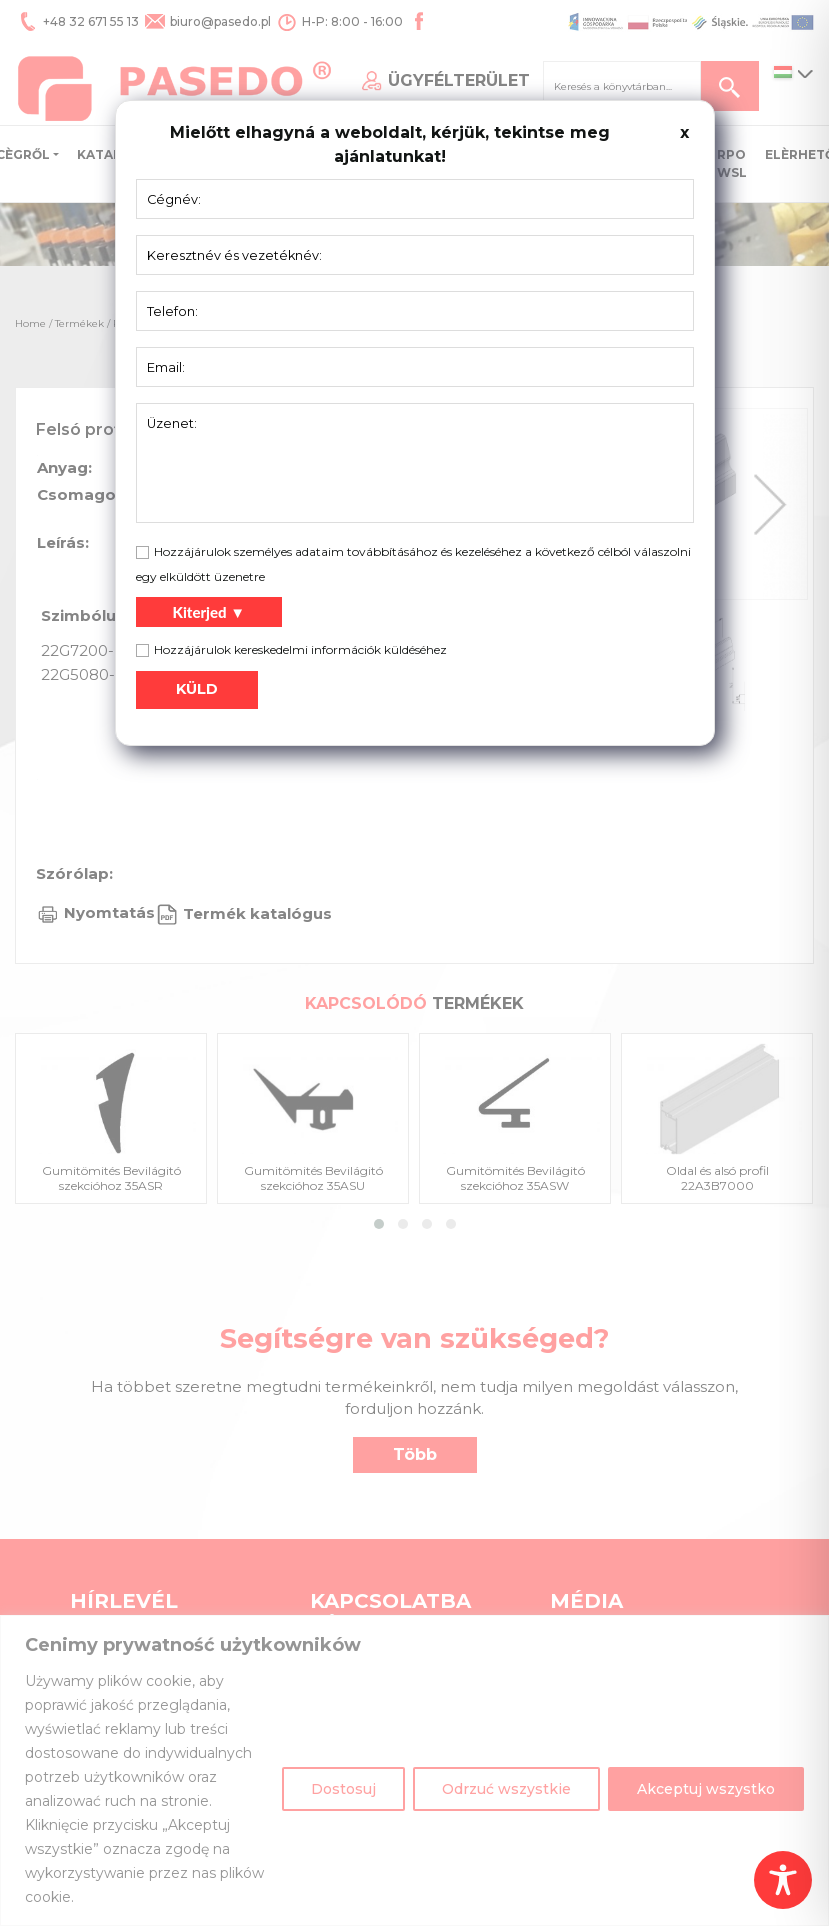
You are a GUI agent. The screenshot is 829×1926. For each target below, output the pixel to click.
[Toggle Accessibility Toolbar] (783, 1880)
